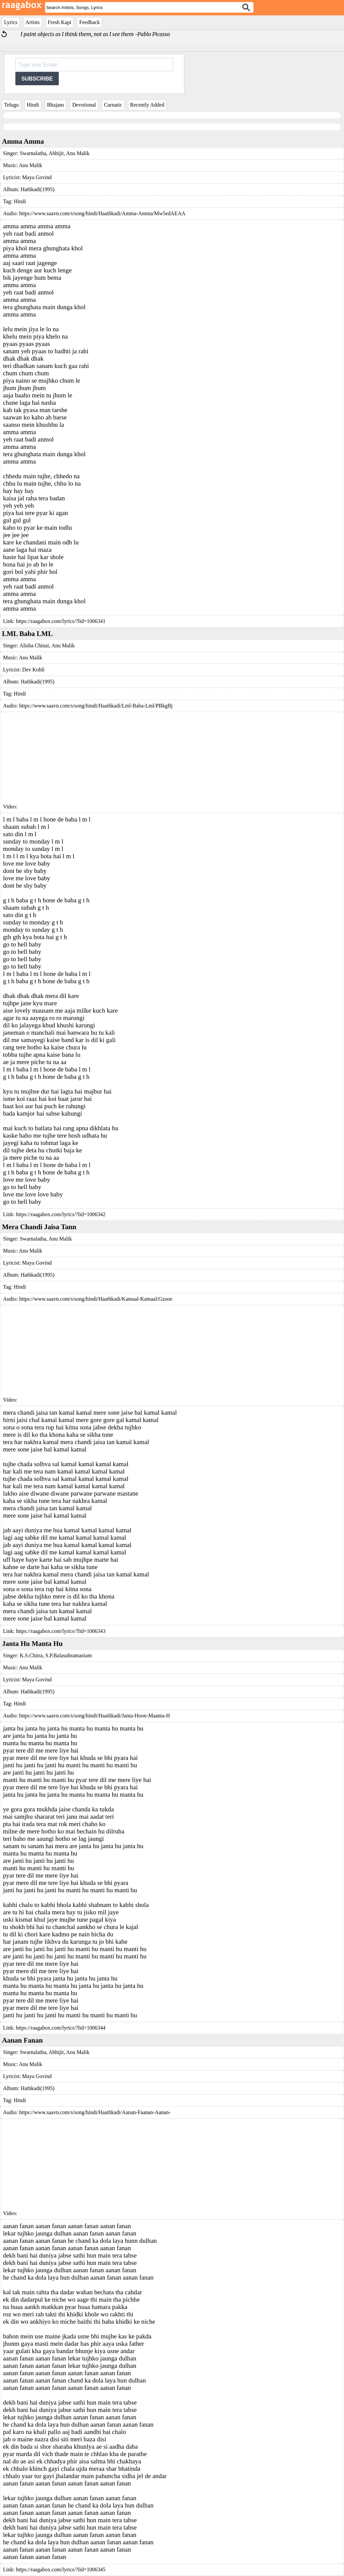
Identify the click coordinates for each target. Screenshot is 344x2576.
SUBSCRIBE (37, 79)
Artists (32, 22)
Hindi (33, 105)
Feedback (89, 22)
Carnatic (113, 105)
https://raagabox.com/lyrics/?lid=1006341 (61, 621)
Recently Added (147, 105)
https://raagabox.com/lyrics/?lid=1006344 (61, 2028)
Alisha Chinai (34, 645)
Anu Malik (77, 153)
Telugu (11, 105)
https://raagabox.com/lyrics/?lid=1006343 (61, 1631)
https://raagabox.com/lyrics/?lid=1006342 (61, 1214)
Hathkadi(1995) (37, 189)
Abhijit (55, 153)
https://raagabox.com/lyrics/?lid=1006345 (61, 2569)
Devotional (84, 105)
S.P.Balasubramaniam (68, 1655)
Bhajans (55, 105)
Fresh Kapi (59, 22)
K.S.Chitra (31, 1655)
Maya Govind (36, 177)
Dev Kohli (33, 669)
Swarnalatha (33, 153)
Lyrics (10, 22)
